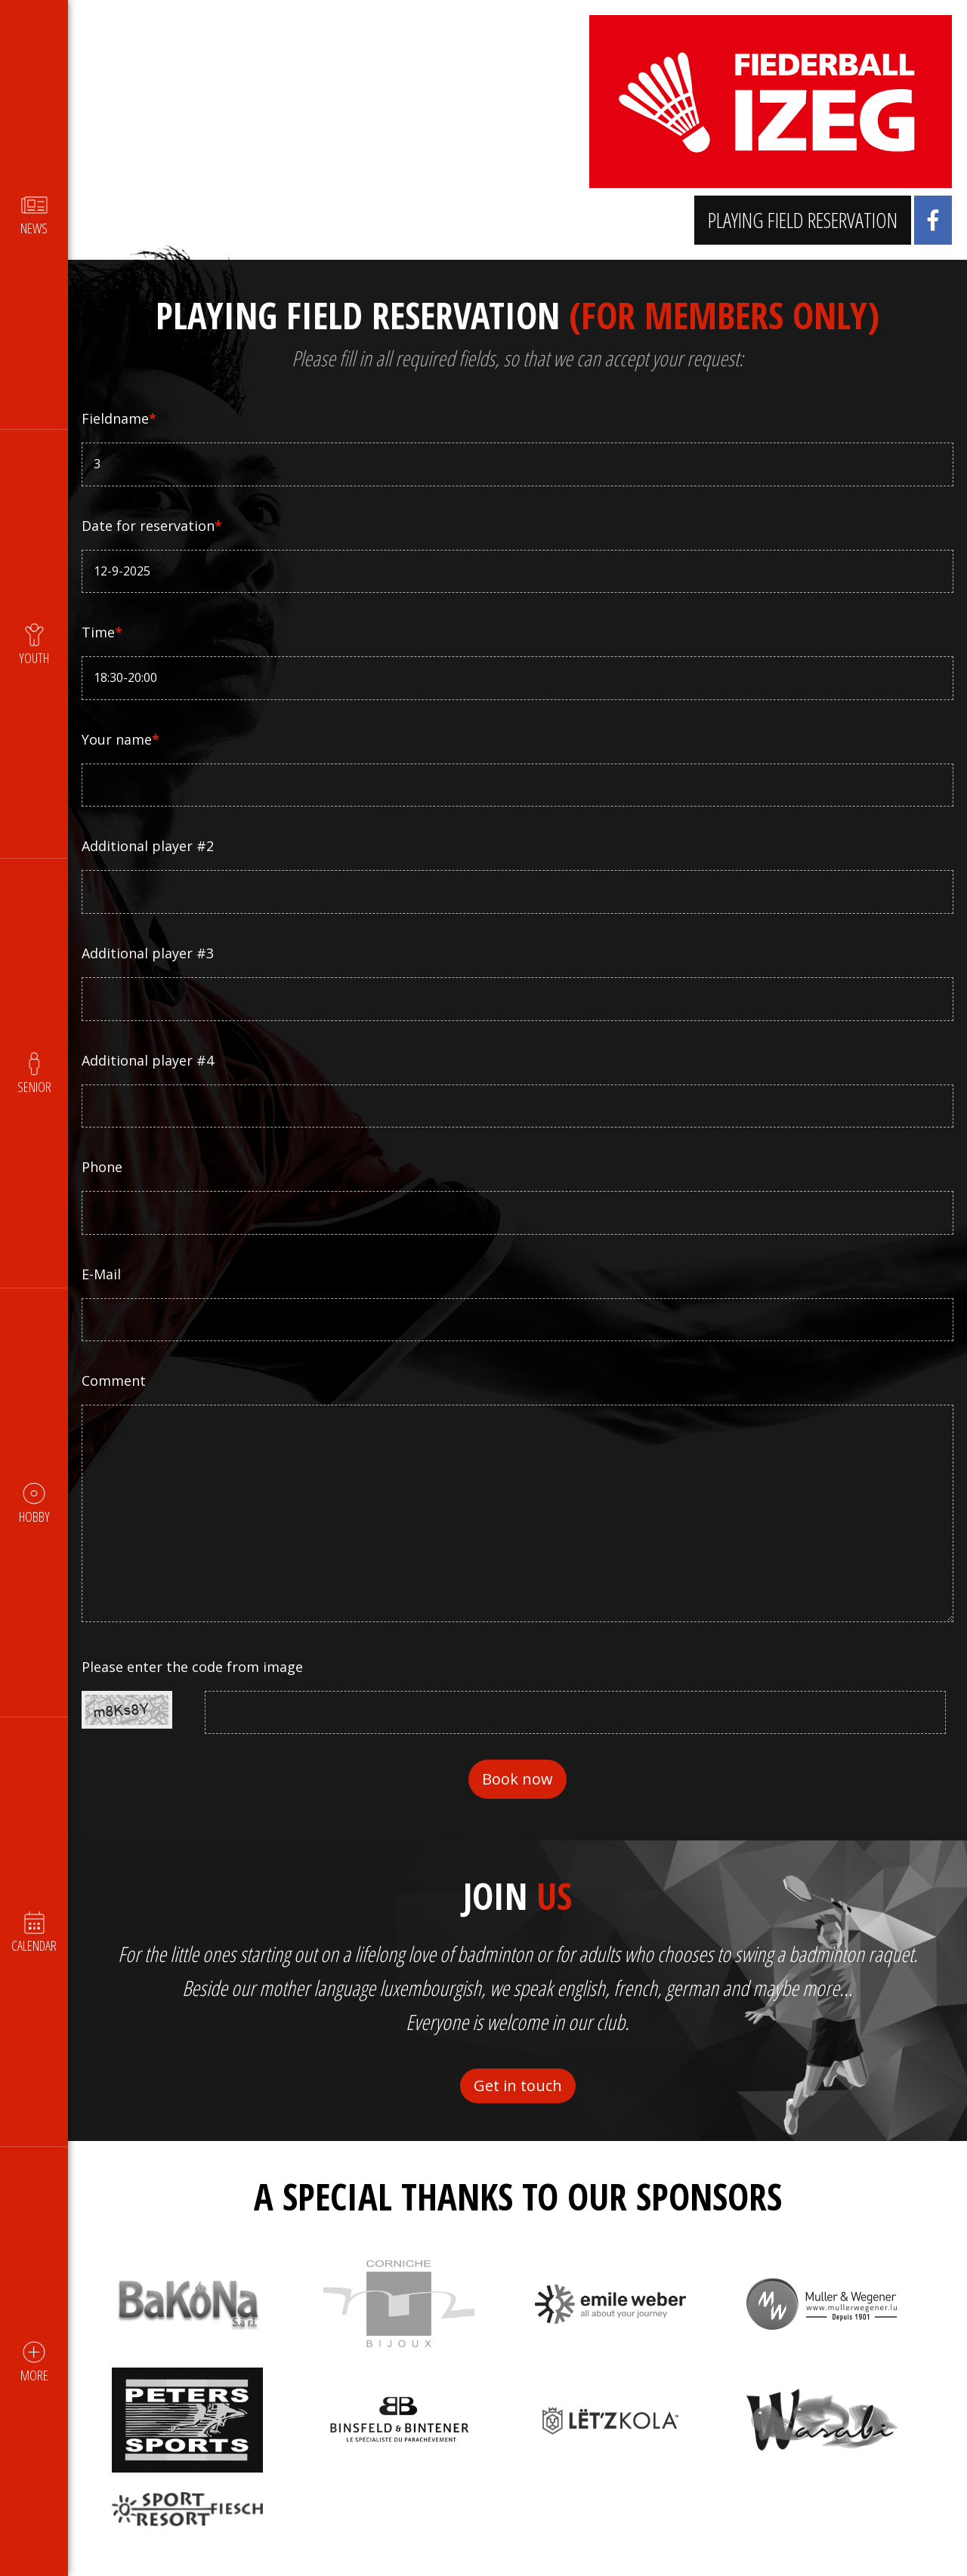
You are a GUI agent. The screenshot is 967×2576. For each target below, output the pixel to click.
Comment (115, 1380)
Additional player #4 (149, 1060)
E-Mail (102, 1274)
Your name (122, 739)
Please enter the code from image (193, 1667)
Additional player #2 (149, 846)
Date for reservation (153, 526)
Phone (103, 1167)
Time (103, 632)
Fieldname (120, 418)
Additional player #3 (149, 953)
